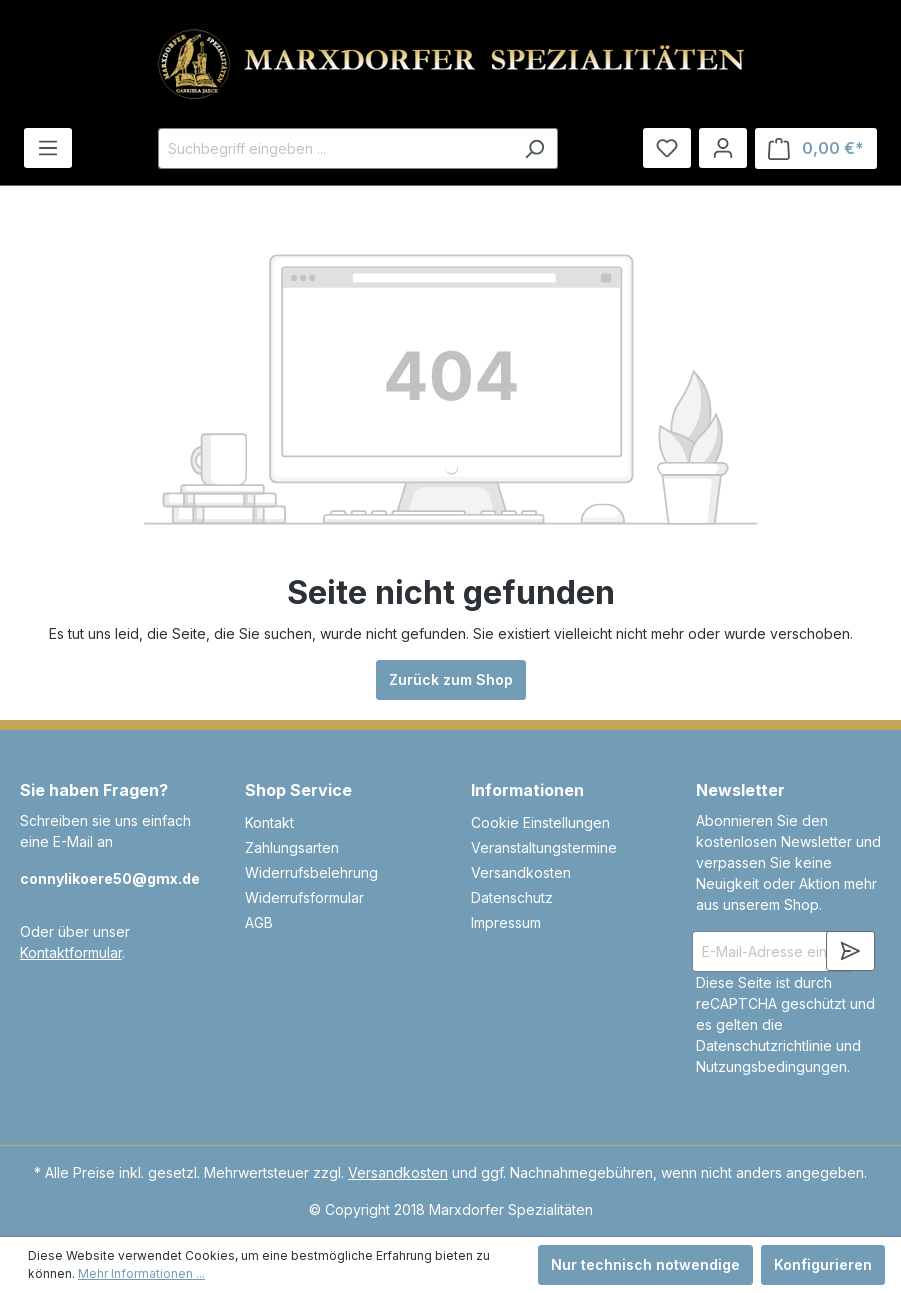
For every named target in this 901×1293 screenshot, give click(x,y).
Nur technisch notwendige (645, 1264)
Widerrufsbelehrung (311, 872)
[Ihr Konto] (723, 148)
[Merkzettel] (667, 148)
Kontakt (269, 822)
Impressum (506, 922)
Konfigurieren (823, 1264)
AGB (259, 922)
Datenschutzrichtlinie (764, 1045)
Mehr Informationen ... (141, 1273)
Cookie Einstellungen (540, 822)
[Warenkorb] (816, 148)
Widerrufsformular (304, 897)
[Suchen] (534, 148)
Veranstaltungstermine (544, 847)
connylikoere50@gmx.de (110, 878)
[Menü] (48, 148)
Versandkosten (521, 872)
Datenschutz (512, 897)
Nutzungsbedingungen (771, 1066)
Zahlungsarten (292, 847)
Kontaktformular (71, 952)
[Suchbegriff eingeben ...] (335, 148)
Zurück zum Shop (451, 679)
